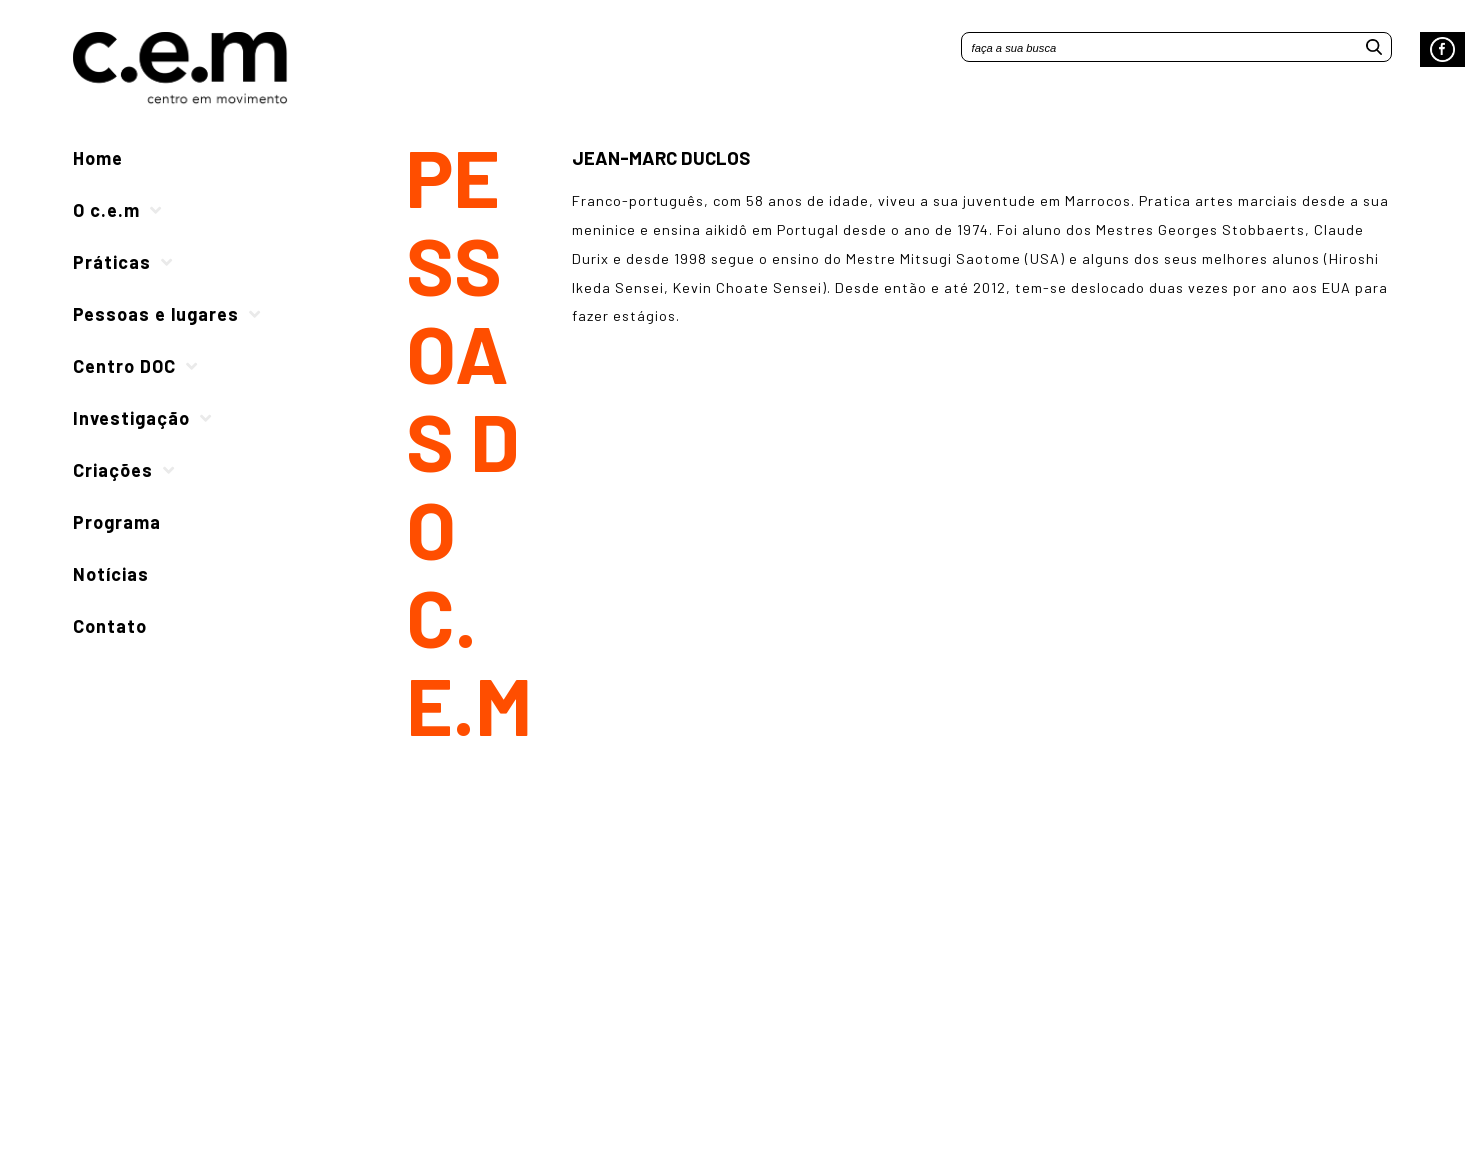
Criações (113, 470)
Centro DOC (124, 366)
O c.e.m (106, 210)
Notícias (111, 574)
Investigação (131, 418)
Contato (110, 626)
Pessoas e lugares (156, 314)
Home (98, 158)
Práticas (112, 262)
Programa (117, 522)
